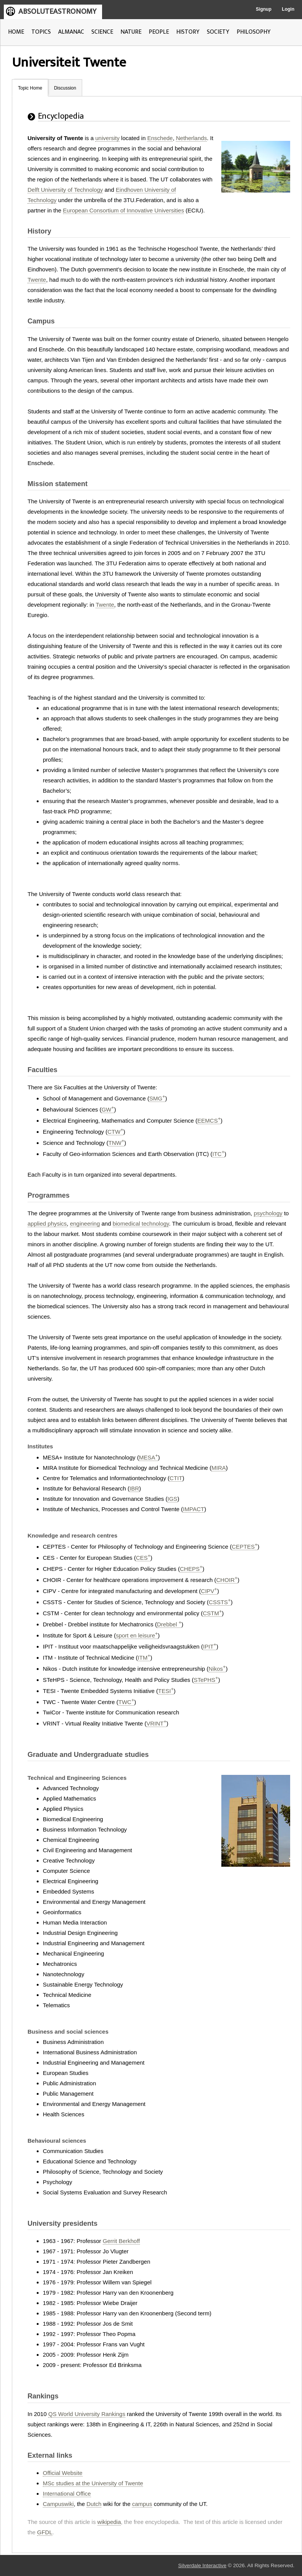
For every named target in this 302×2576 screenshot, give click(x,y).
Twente (37, 279)
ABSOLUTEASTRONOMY (57, 11)
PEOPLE (159, 32)
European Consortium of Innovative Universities (123, 210)
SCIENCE (102, 32)
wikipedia (109, 2522)
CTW (115, 1131)
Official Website (63, 2473)
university (107, 138)
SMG (157, 1098)
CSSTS (220, 1602)
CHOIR (227, 1580)
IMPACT (194, 1509)
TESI (166, 1691)
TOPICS (41, 32)
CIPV (209, 1591)
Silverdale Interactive (202, 2565)
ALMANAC (71, 32)
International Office (67, 2493)
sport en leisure (137, 1635)
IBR (134, 1488)
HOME (16, 32)
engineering (85, 1223)
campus (142, 2504)
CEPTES (244, 1546)
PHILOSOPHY (254, 32)
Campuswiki (58, 2504)
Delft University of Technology (65, 189)
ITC (218, 1154)
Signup (263, 9)
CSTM (212, 1613)
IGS (172, 1498)
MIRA (218, 1467)
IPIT (209, 1646)
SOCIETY (218, 32)
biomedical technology (141, 1223)
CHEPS (191, 1569)
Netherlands (191, 138)
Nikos (217, 1668)
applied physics (47, 1223)
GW (107, 1109)
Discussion (65, 88)
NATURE (130, 32)
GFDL (44, 2532)
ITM (144, 1657)
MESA (148, 1457)
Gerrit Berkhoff (121, 2241)
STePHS (206, 1680)
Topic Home (30, 88)
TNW (116, 1142)
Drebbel (169, 1624)
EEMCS (209, 1120)
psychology (268, 1213)
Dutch (93, 2504)
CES (143, 1557)
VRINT (156, 1723)
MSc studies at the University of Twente (93, 2483)
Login (288, 9)
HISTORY (188, 32)
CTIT (176, 1478)
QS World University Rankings (86, 2414)
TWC (126, 1702)
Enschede (160, 138)
